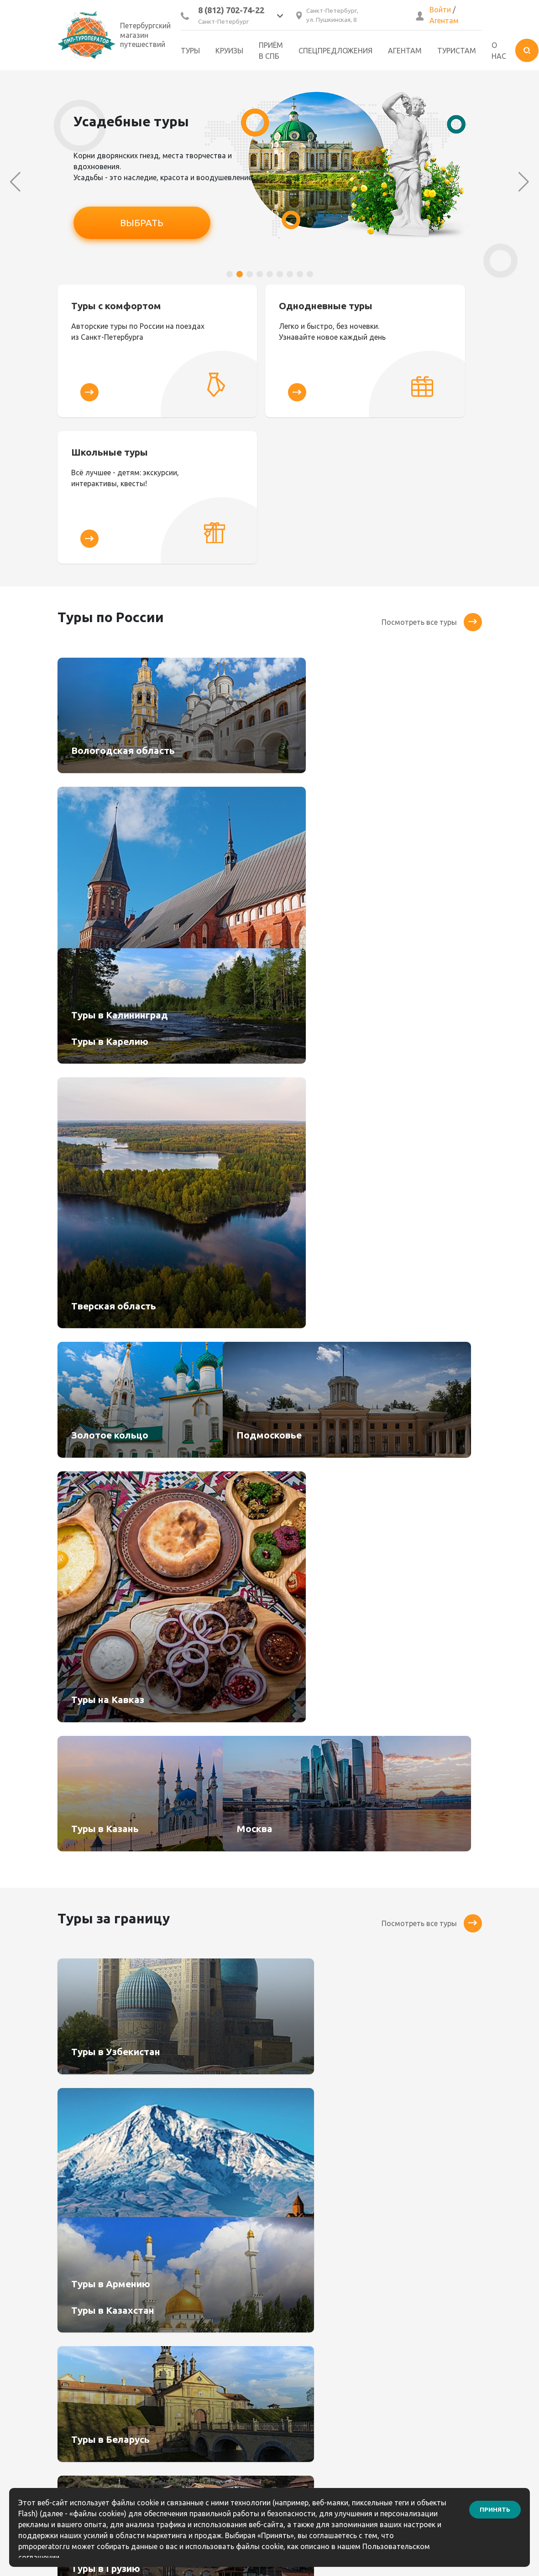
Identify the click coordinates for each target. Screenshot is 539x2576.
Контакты (294, 2283)
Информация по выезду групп (318, 2366)
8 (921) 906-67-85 (419, 2310)
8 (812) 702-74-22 (231, 10)
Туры (190, 51)
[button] (229, 274)
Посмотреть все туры (432, 480)
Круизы (229, 51)
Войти (440, 9)
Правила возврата (309, 2330)
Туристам (456, 51)
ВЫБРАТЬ (141, 223)
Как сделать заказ (308, 2299)
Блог (285, 2345)
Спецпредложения (335, 51)
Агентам (444, 20)
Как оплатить (300, 2314)
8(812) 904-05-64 (418, 2297)
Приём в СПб (271, 50)
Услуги (178, 2330)
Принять (495, 2505)
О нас (499, 50)
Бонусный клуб (303, 2268)
